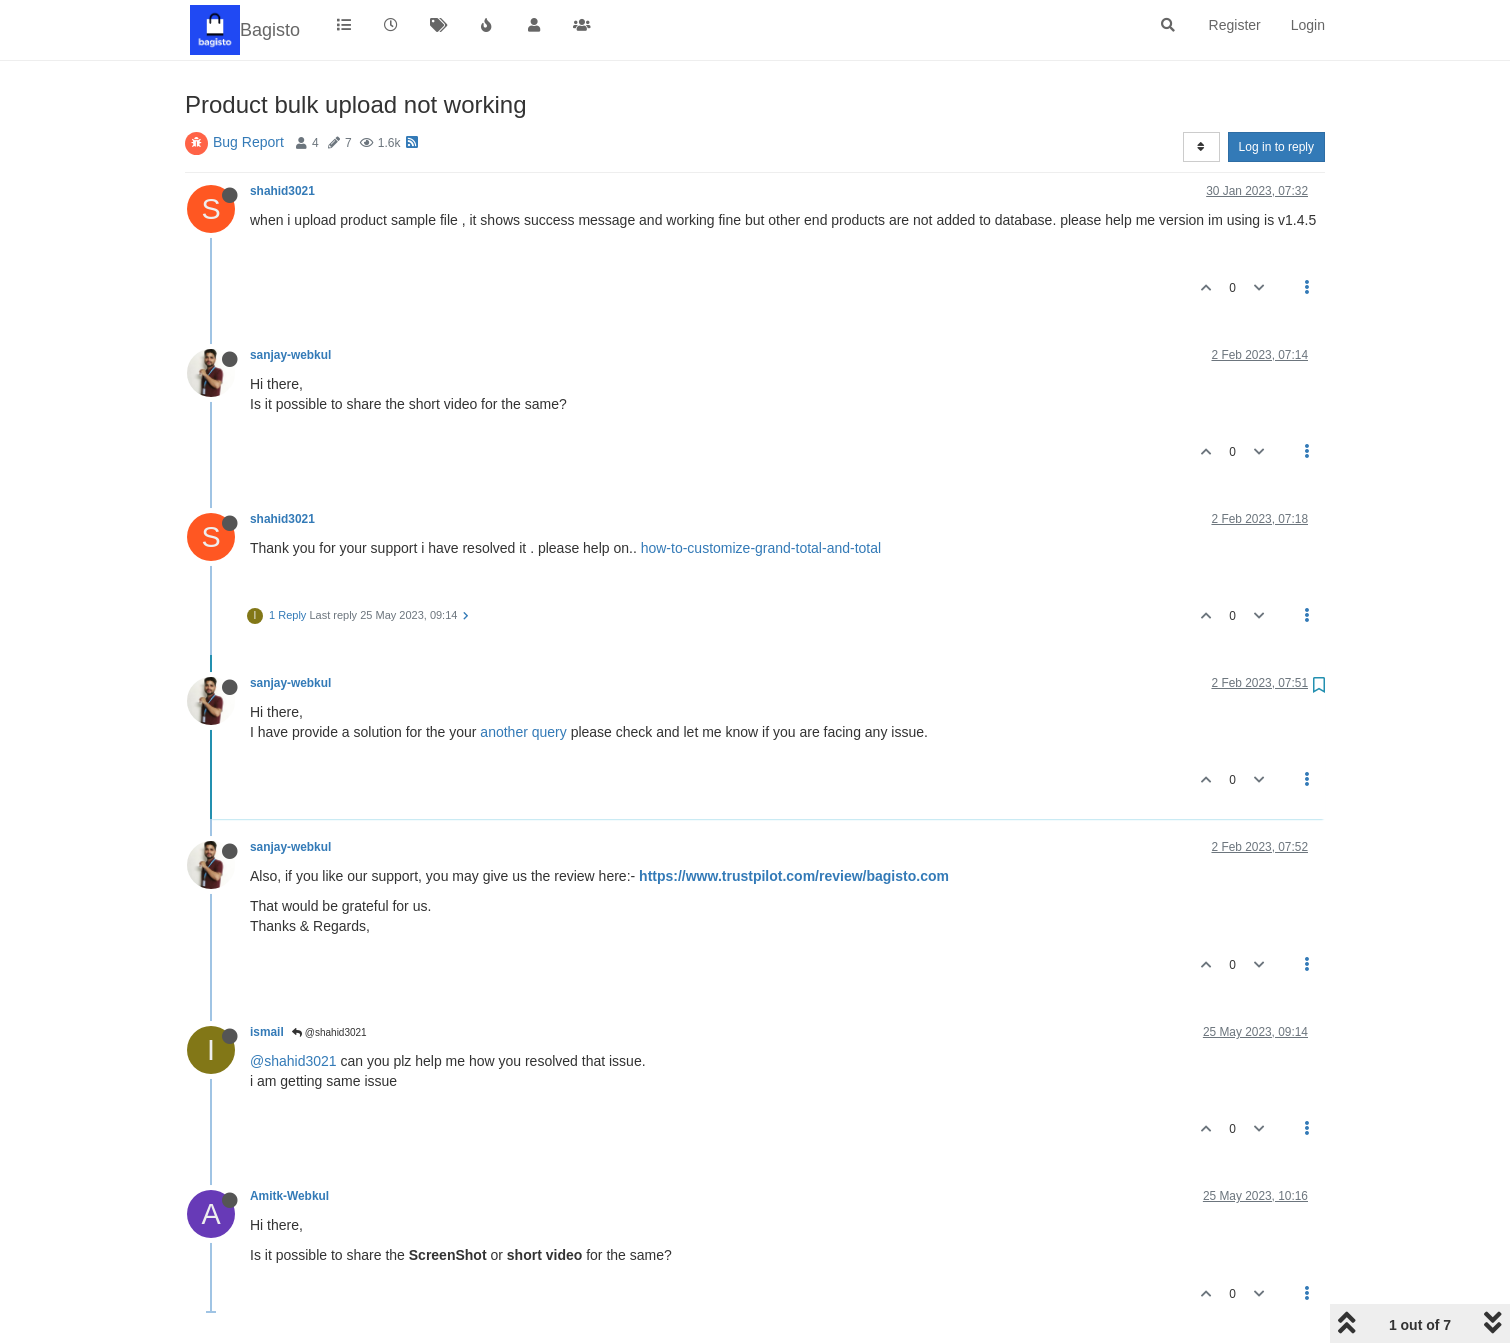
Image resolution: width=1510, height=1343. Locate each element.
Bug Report (248, 142)
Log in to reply (1276, 147)
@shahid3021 (329, 1032)
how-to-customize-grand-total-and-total (761, 548)
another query (523, 732)
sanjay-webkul (290, 355)
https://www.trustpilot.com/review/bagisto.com (794, 876)
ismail (267, 1032)
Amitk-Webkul (289, 1196)
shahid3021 (282, 191)
